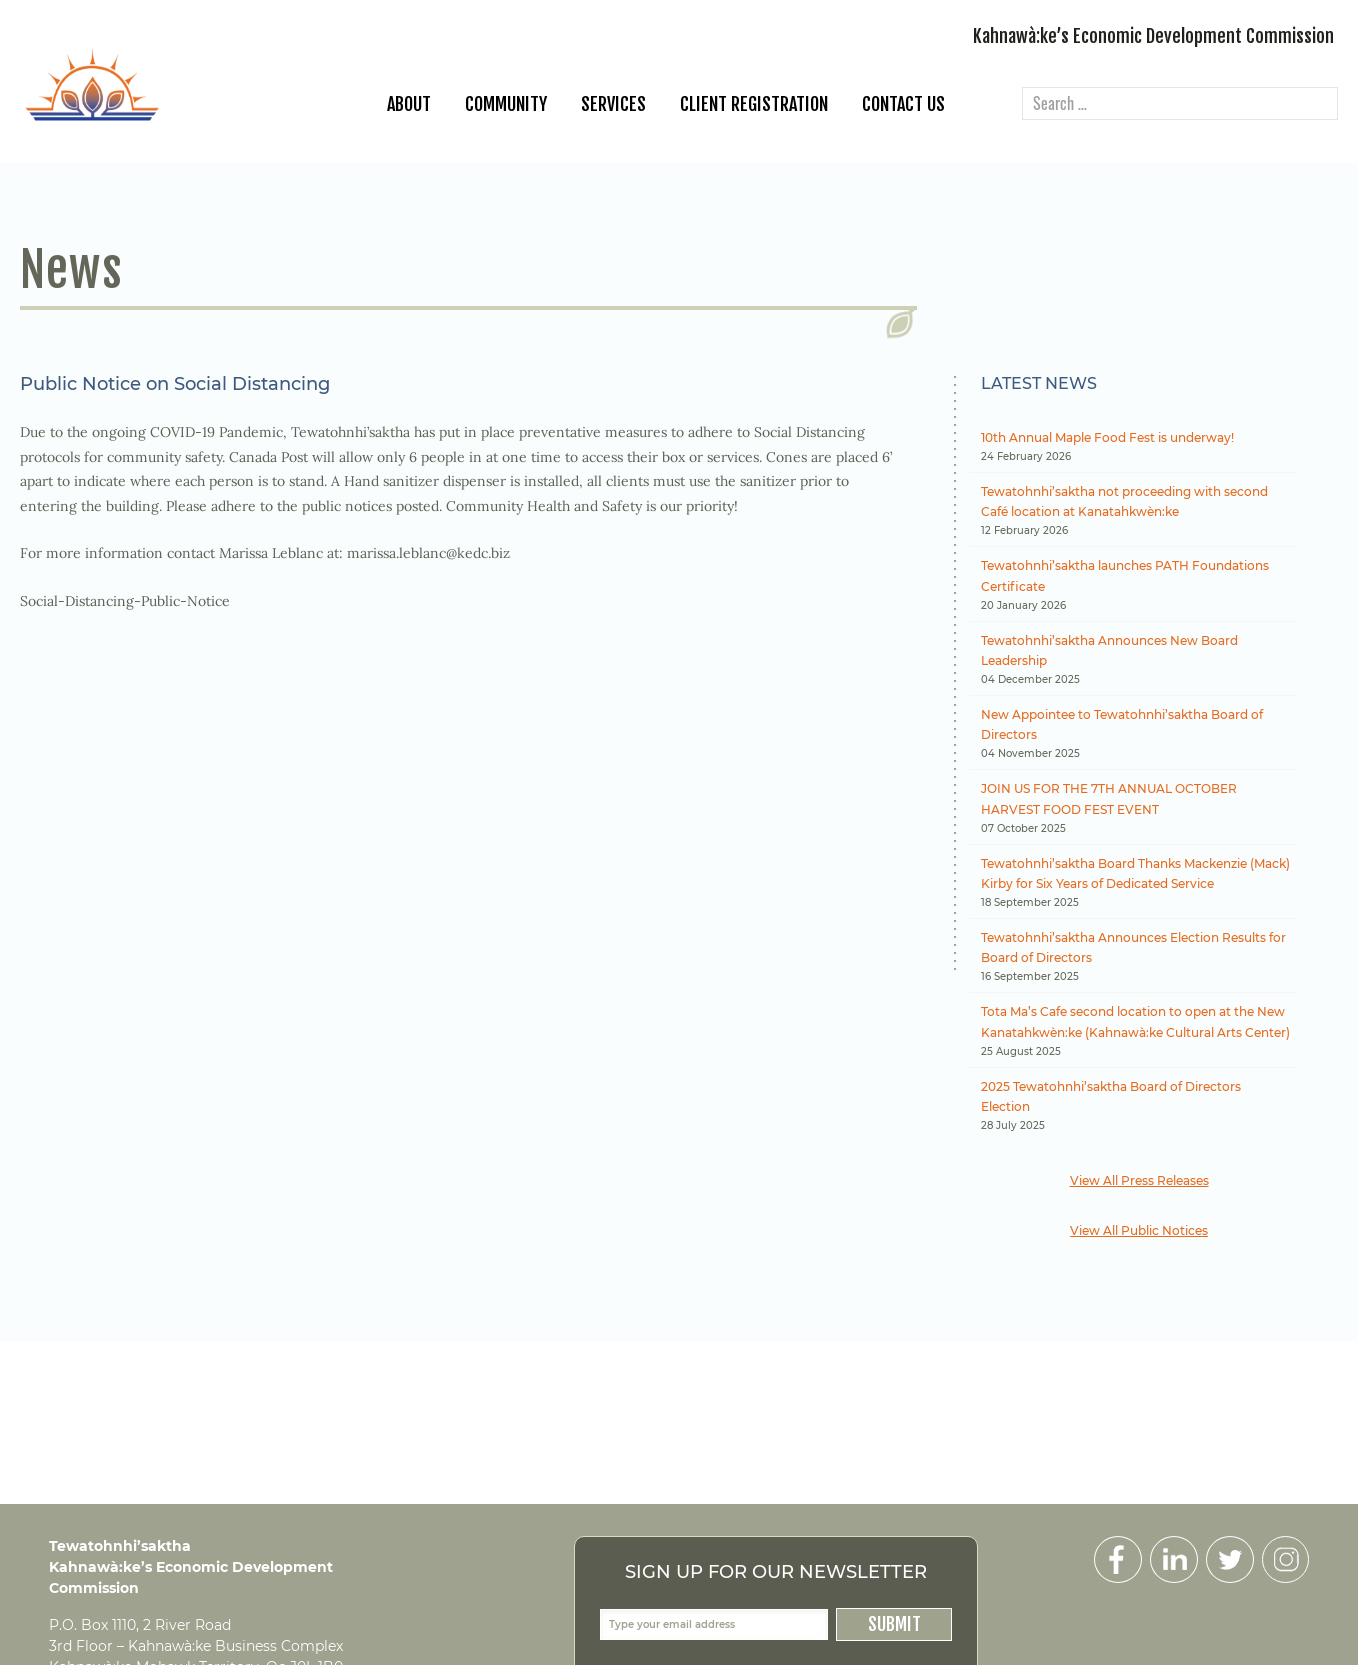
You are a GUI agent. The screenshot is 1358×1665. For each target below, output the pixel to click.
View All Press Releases (1139, 1180)
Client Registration (754, 104)
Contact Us (903, 104)
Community (506, 104)
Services (613, 104)
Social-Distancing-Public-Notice (125, 601)
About (409, 104)
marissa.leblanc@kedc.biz (428, 553)
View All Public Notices (1139, 1230)
